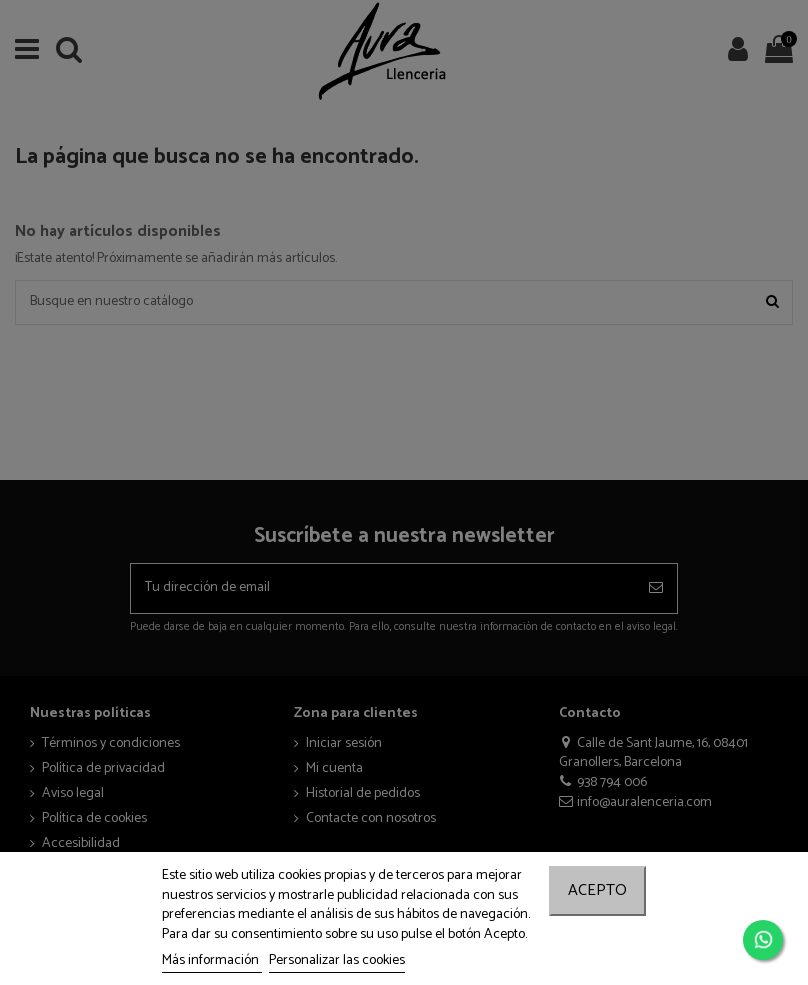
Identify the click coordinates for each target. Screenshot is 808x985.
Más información (212, 960)
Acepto (597, 890)
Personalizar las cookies (337, 960)
